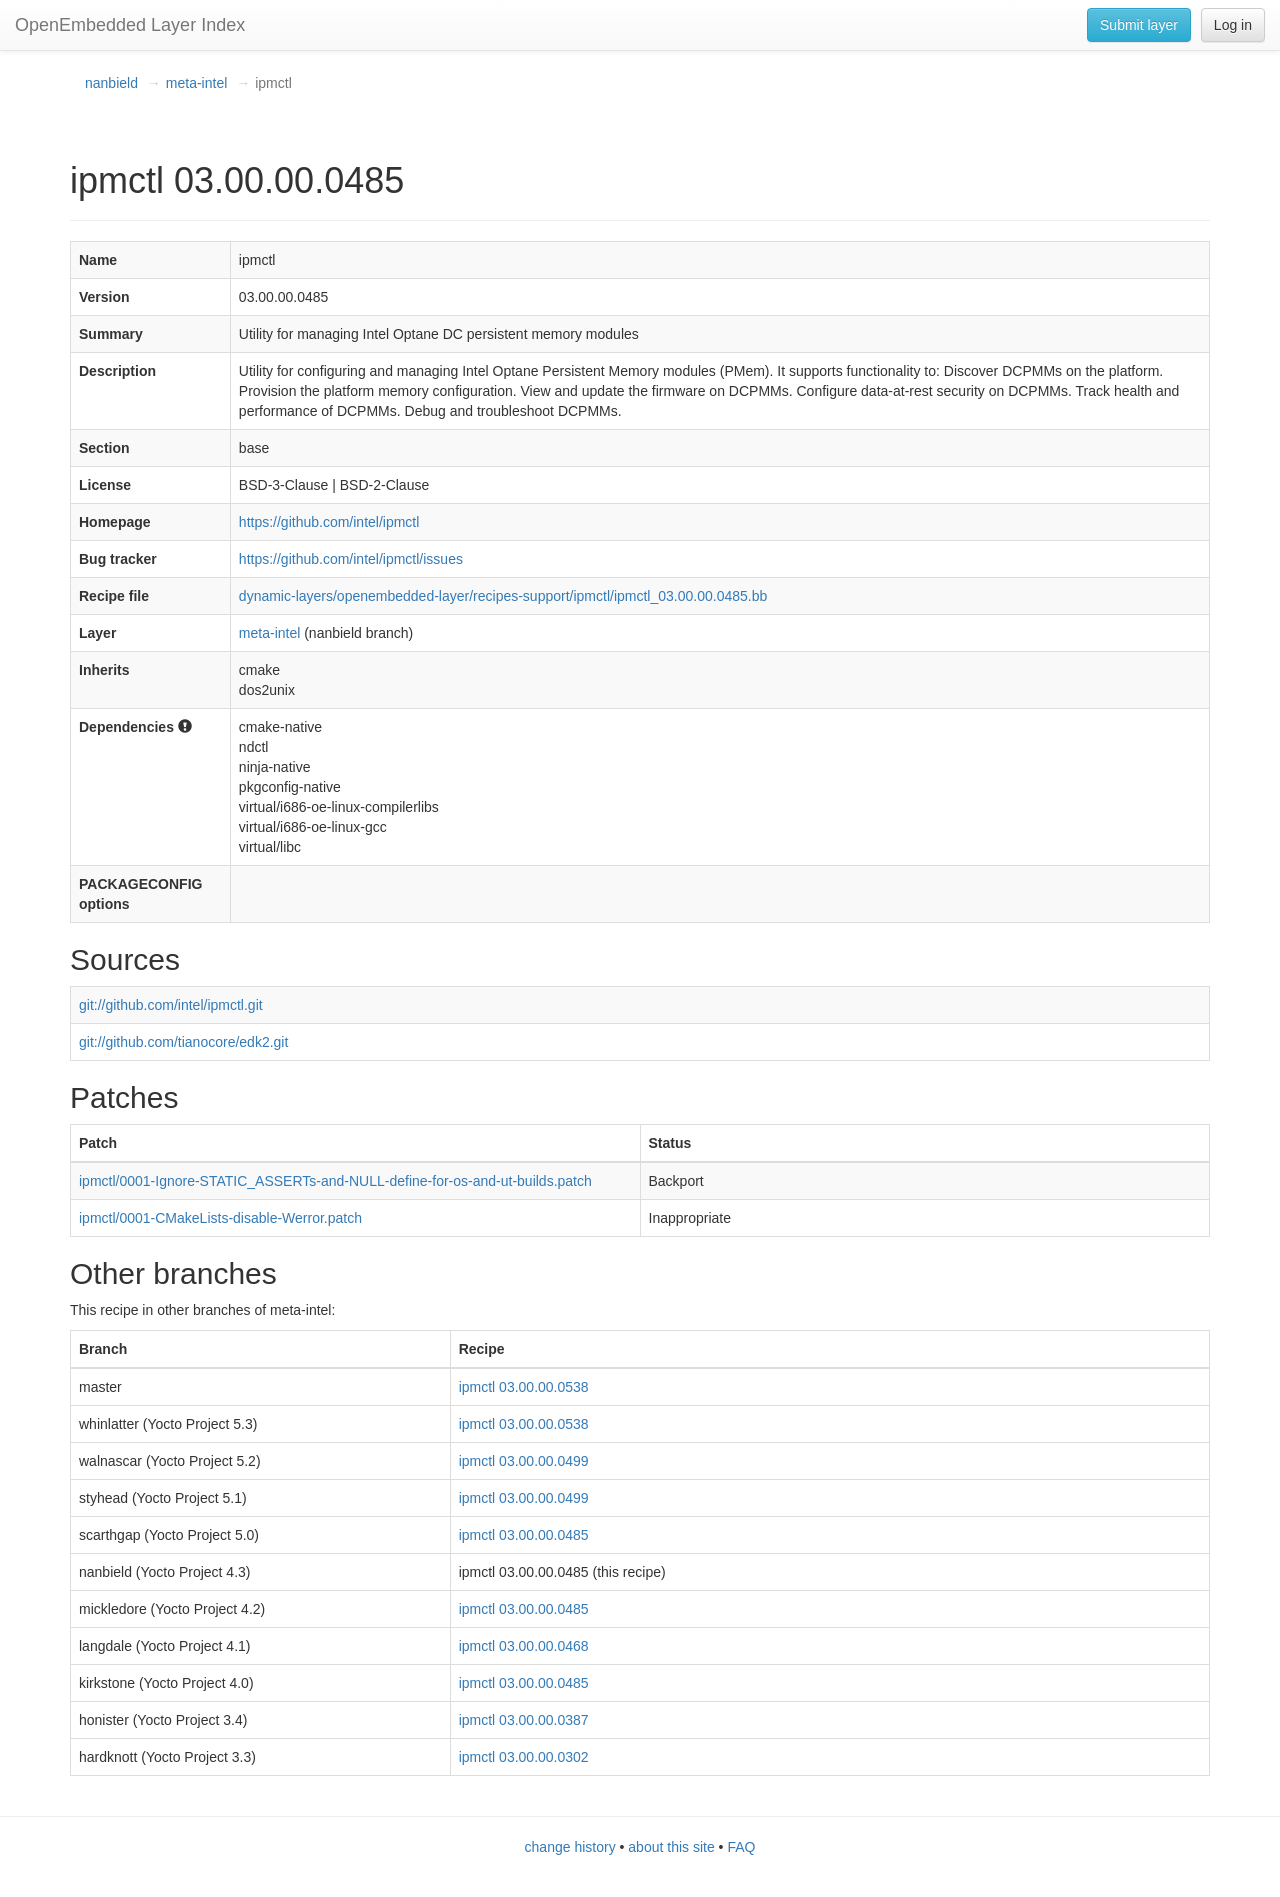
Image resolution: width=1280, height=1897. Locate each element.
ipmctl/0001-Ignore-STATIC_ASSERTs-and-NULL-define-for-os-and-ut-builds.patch (335, 1181)
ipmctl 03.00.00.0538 (524, 1387)
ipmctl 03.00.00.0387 (524, 1720)
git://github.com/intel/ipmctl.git (171, 1005)
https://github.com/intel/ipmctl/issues (351, 559)
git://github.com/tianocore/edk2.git (183, 1042)
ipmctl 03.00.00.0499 (524, 1461)
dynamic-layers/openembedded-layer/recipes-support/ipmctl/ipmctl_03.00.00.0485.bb (503, 596)
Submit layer (1139, 25)
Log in (1233, 25)
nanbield (111, 83)
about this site (671, 1847)
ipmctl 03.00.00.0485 (524, 1535)
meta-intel (196, 83)
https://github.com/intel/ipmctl (329, 522)
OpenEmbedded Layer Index (130, 25)
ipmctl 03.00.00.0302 (524, 1757)
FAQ (741, 1847)
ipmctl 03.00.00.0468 (524, 1646)
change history (570, 1847)
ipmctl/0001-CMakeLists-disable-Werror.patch (220, 1218)
